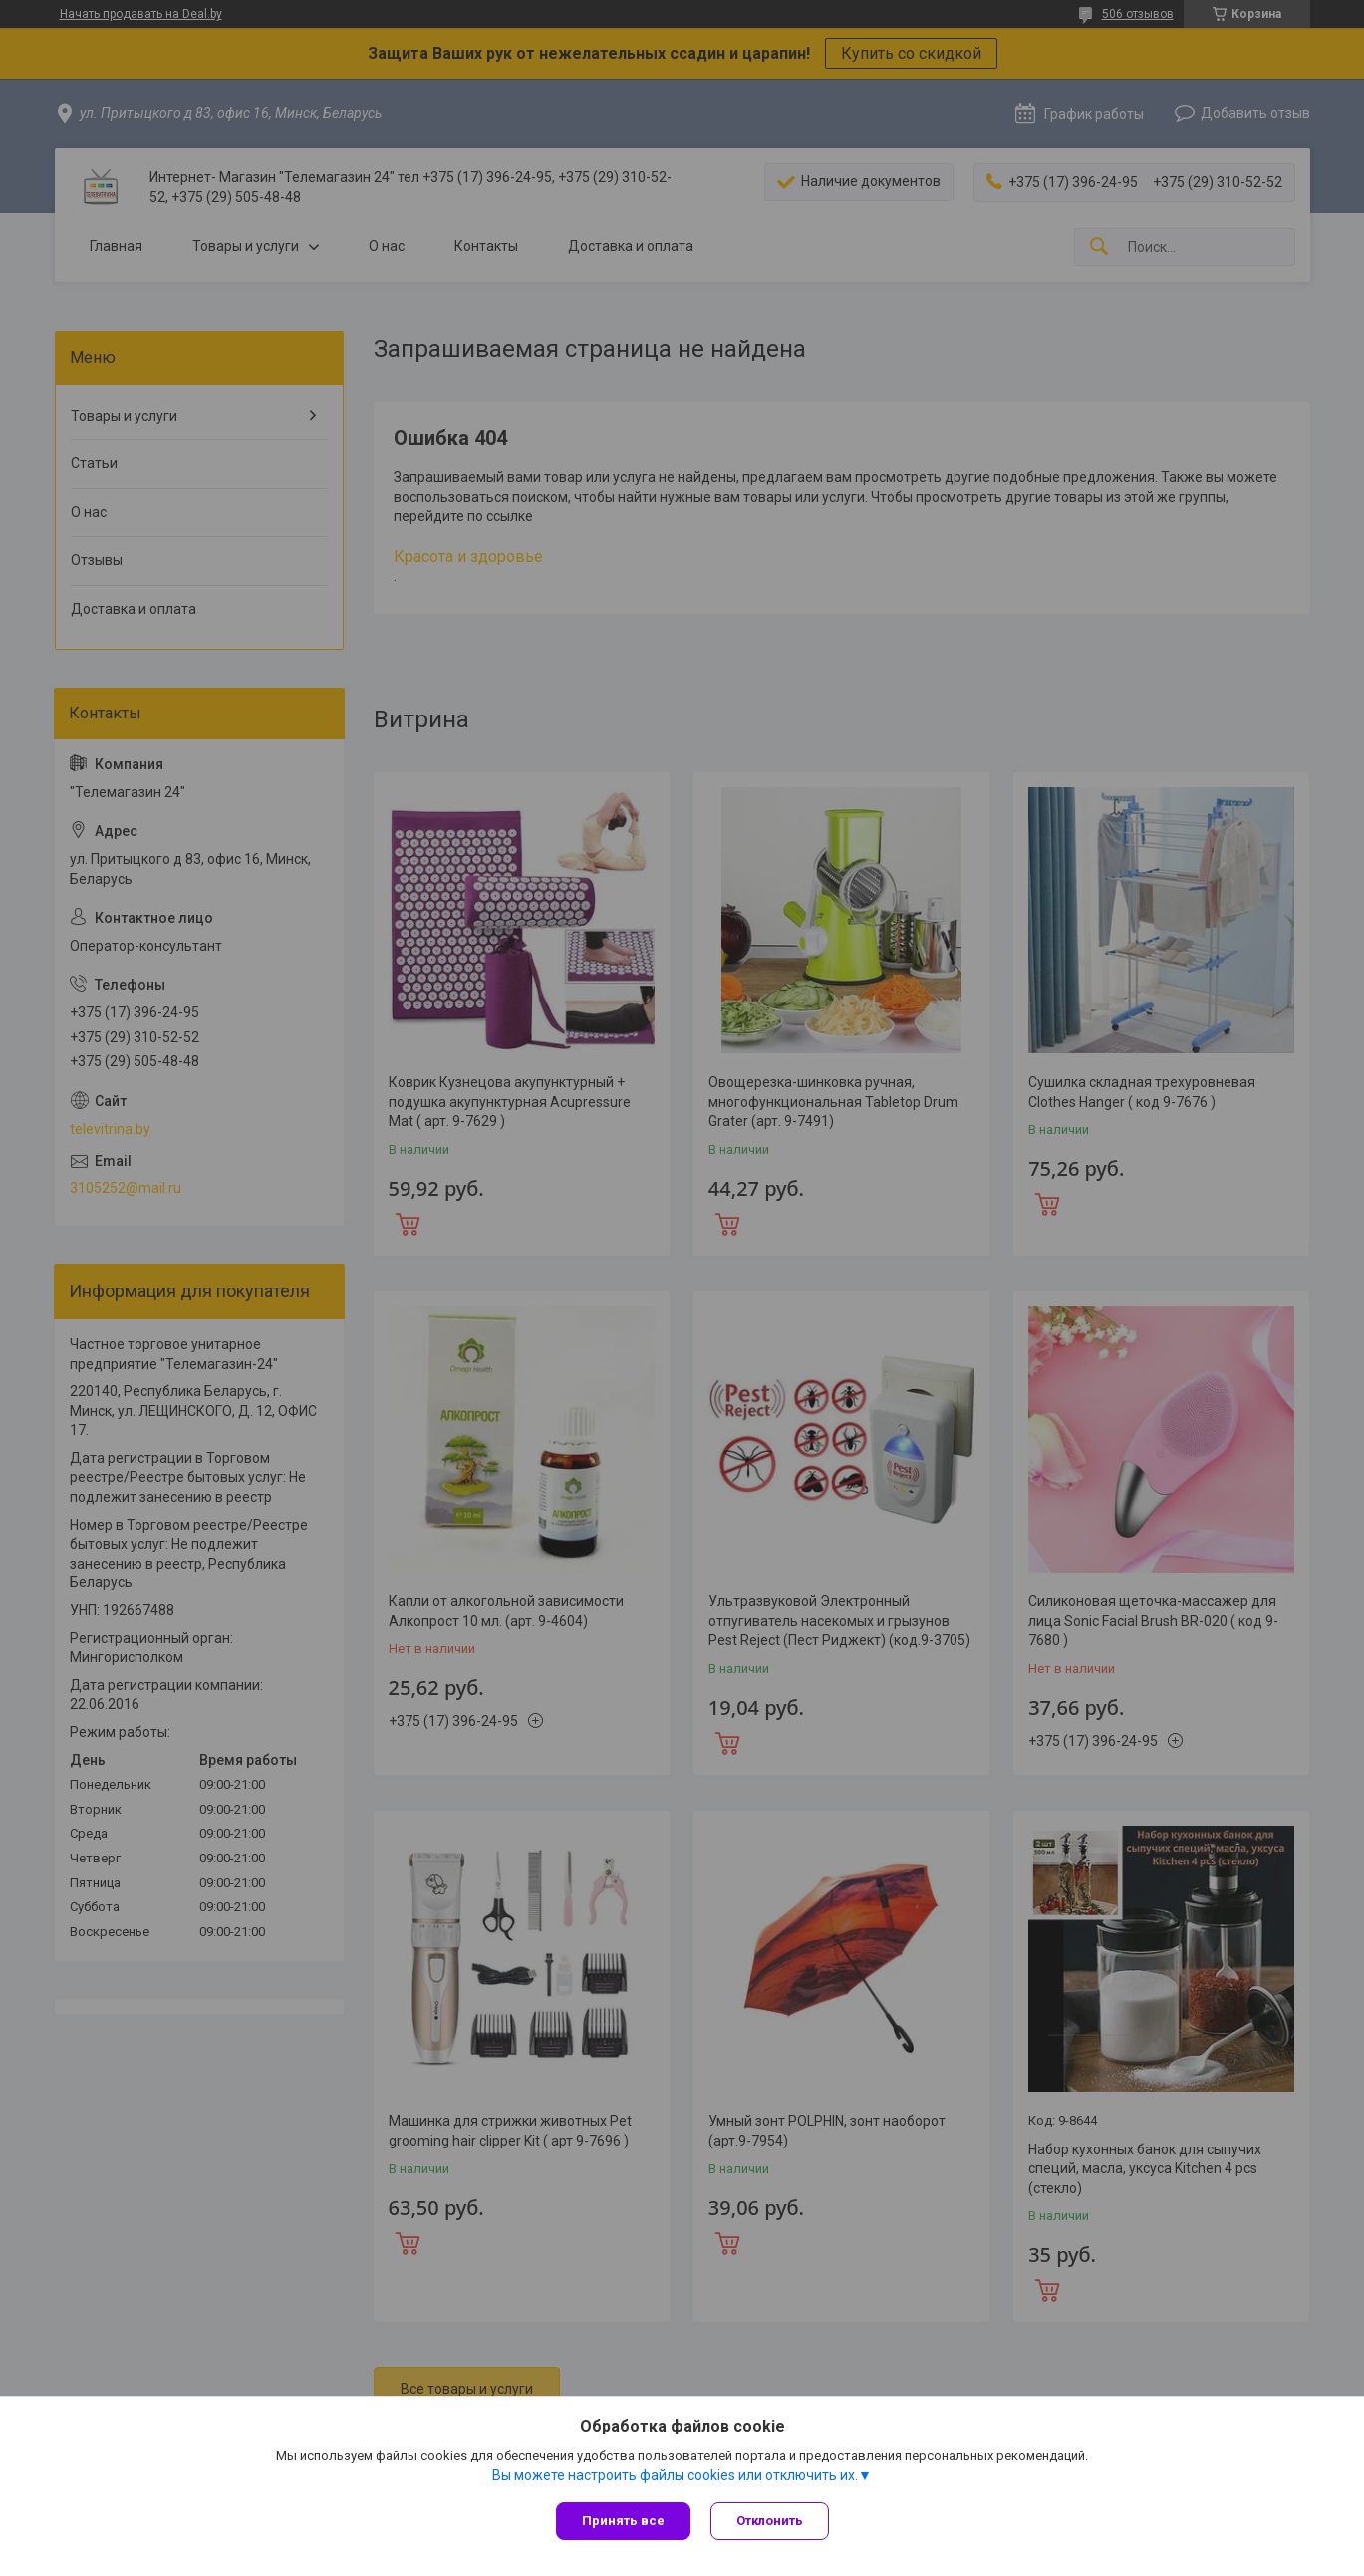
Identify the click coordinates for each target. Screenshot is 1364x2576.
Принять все (623, 2520)
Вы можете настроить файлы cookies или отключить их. (675, 2475)
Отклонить (769, 2520)
